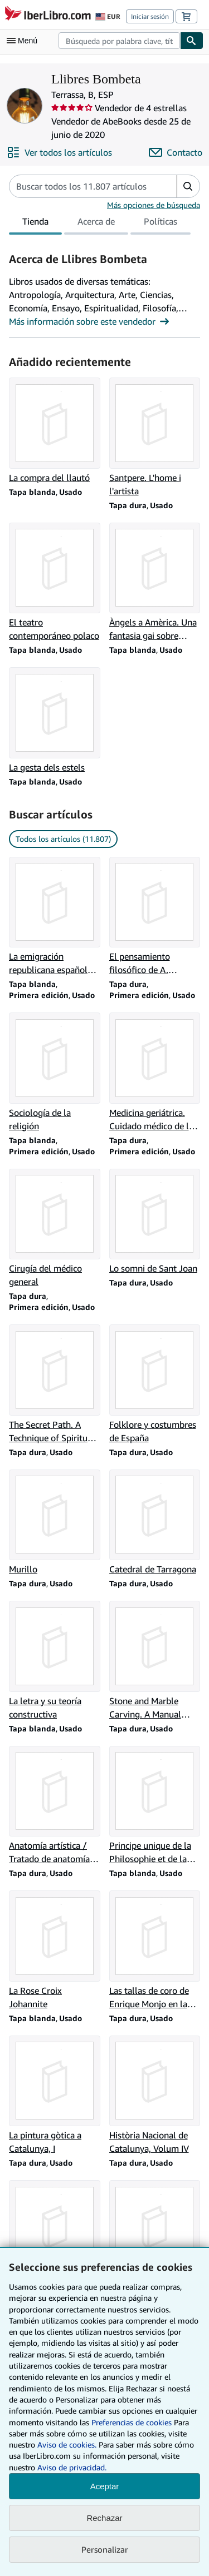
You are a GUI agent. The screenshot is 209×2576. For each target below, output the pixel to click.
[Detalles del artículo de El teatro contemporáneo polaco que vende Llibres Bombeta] (54, 583)
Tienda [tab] (35, 223)
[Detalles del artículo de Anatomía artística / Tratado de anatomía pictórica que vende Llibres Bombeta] (54, 1806)
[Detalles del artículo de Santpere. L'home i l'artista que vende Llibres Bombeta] (155, 438)
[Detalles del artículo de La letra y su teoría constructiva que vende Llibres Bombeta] (54, 1661)
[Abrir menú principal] (24, 40)
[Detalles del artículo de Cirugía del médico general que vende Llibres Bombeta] (54, 1229)
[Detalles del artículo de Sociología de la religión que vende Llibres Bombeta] (54, 1072)
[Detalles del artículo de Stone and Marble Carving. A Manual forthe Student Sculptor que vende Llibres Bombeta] (155, 1661)
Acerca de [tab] (96, 223)
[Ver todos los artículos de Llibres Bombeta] (59, 152)
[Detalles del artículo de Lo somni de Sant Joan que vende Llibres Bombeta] (155, 1222)
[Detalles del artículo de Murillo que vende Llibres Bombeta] (54, 1523)
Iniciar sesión (150, 16)
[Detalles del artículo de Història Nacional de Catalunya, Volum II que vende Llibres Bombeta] (155, 2240)
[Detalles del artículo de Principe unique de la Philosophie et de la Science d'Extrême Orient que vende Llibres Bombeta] (155, 1806)
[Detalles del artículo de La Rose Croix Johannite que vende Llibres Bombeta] (54, 1950)
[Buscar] (192, 40)
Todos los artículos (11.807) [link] (63, 838)
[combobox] (119, 40)
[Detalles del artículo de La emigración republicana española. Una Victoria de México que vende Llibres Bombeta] (54, 917)
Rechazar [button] (104, 2518)
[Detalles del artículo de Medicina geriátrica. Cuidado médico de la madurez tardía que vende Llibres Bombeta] (155, 1072)
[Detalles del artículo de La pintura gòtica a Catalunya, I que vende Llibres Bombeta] (54, 2096)
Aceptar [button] (104, 2486)
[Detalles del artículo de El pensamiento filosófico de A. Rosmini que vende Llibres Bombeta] (155, 917)
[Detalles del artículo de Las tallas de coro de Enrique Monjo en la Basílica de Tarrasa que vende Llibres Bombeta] (155, 1950)
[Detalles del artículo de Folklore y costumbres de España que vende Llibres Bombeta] (155, 1384)
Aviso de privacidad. (71, 2467)
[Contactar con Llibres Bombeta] (175, 152)
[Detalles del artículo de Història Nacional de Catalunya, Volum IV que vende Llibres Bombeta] (155, 2096)
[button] (188, 186)
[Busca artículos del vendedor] (81, 186)
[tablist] (100, 223)
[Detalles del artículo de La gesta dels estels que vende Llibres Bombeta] (54, 720)
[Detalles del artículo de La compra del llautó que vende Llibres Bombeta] (54, 431)
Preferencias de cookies (131, 2422)
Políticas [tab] (160, 223)
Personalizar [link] (104, 2549)
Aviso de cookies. (66, 2444)
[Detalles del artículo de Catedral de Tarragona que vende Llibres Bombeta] (155, 1523)
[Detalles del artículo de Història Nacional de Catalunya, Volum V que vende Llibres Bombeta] (54, 2240)
